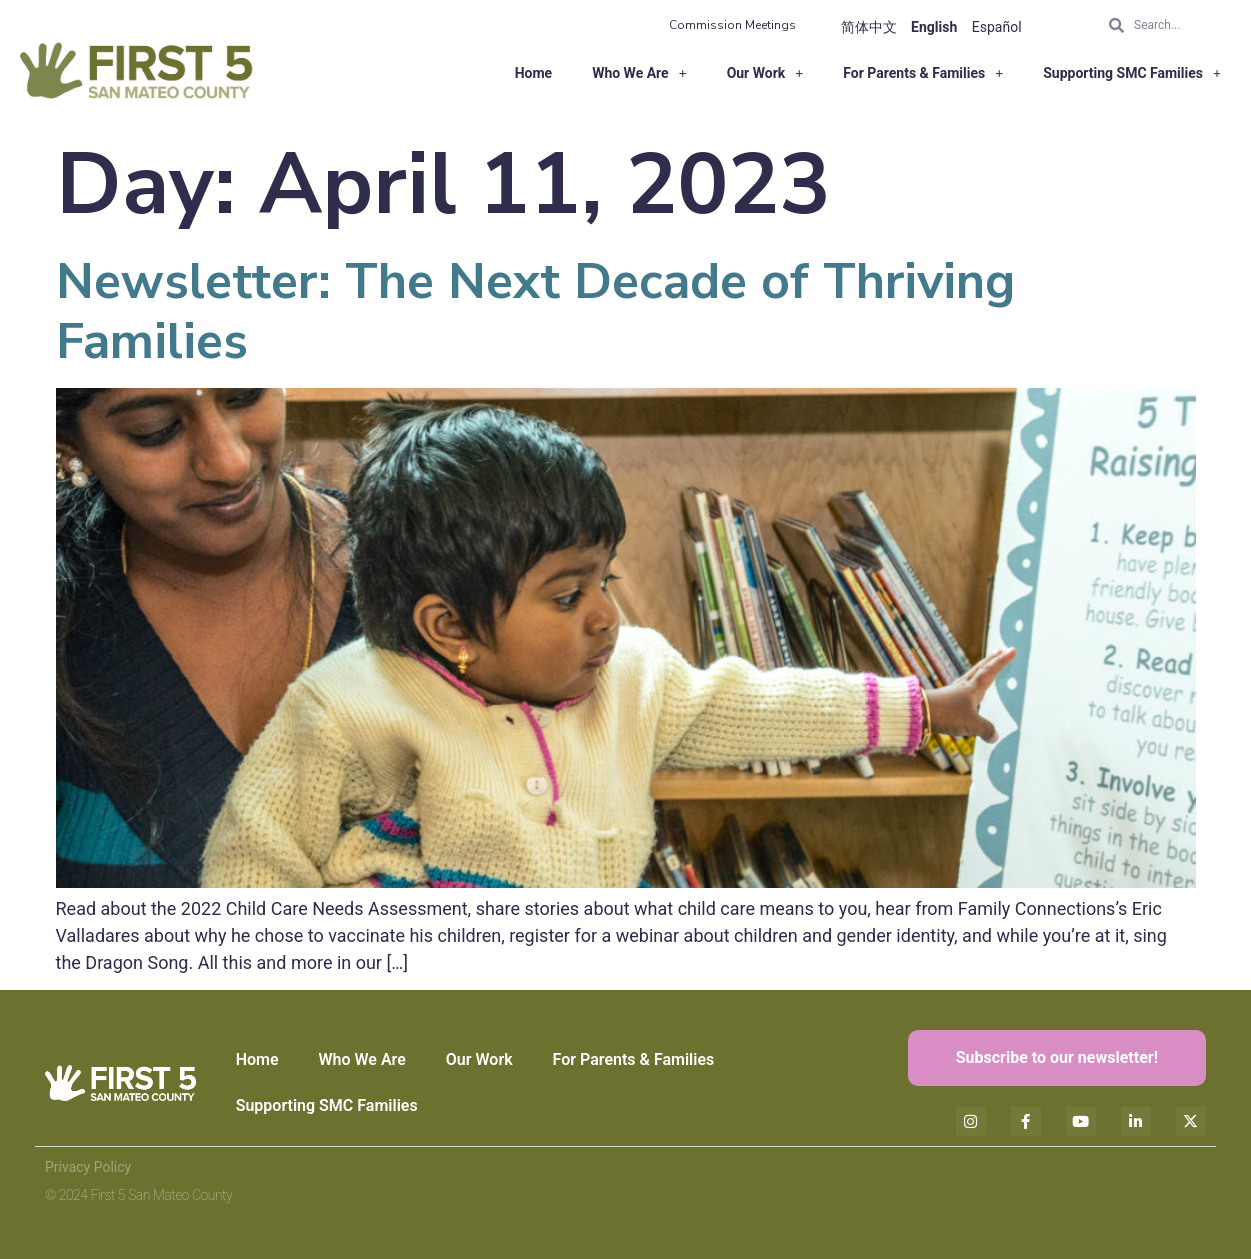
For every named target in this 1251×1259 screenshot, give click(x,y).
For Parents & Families (923, 73)
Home (533, 73)
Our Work (765, 73)
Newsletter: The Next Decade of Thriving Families (535, 311)
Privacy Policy (88, 1167)
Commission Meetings (732, 25)
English (934, 27)
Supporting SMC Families (1132, 73)
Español (997, 27)
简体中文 (869, 27)
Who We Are (639, 73)
